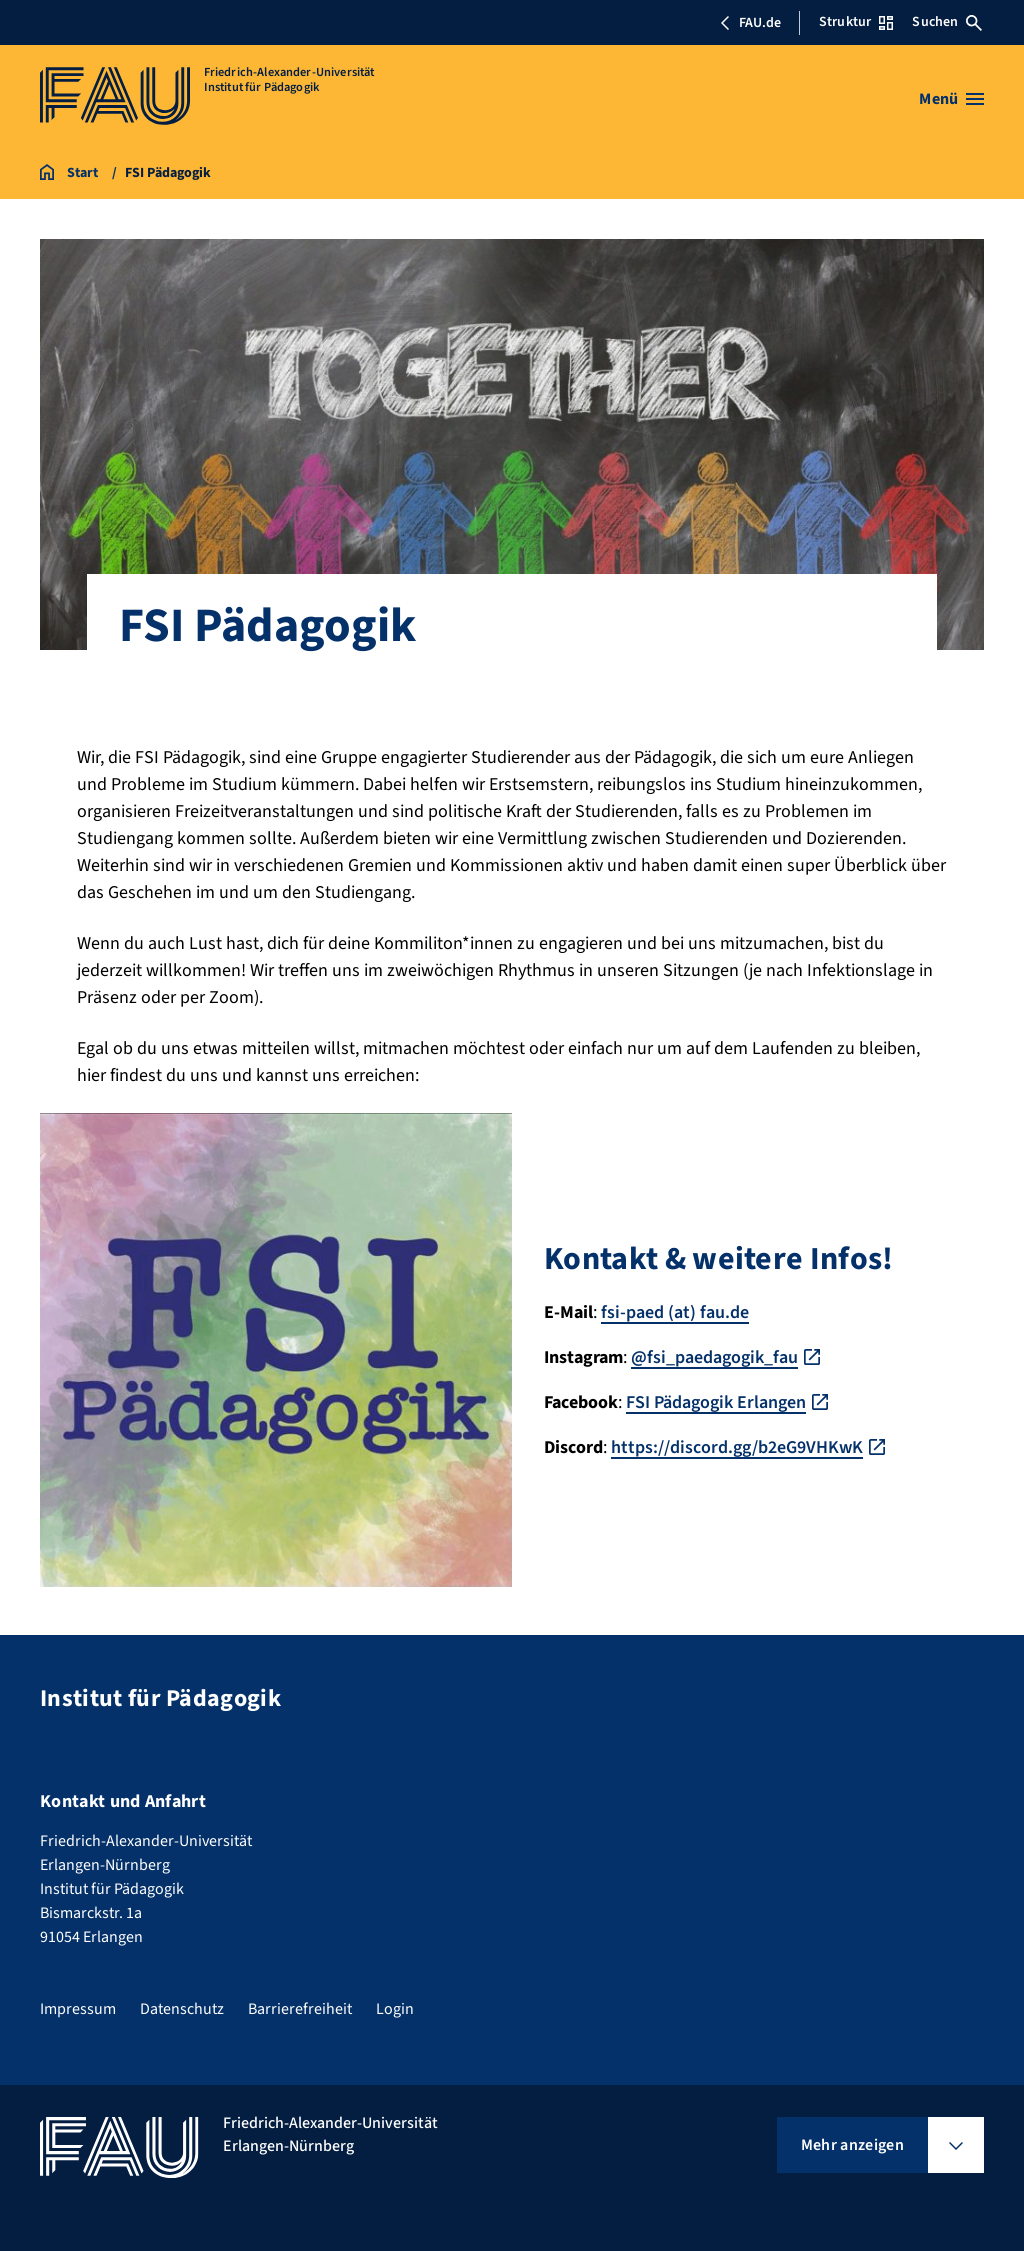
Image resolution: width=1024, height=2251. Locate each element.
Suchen (947, 22)
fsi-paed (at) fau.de (675, 1312)
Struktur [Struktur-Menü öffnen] (856, 22)
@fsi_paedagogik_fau (714, 1357)
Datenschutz (182, 2009)
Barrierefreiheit (300, 2009)
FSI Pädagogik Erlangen (716, 1402)
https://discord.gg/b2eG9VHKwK (737, 1447)
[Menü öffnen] (951, 99)
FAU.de (750, 23)
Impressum (78, 2009)
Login (395, 2009)
